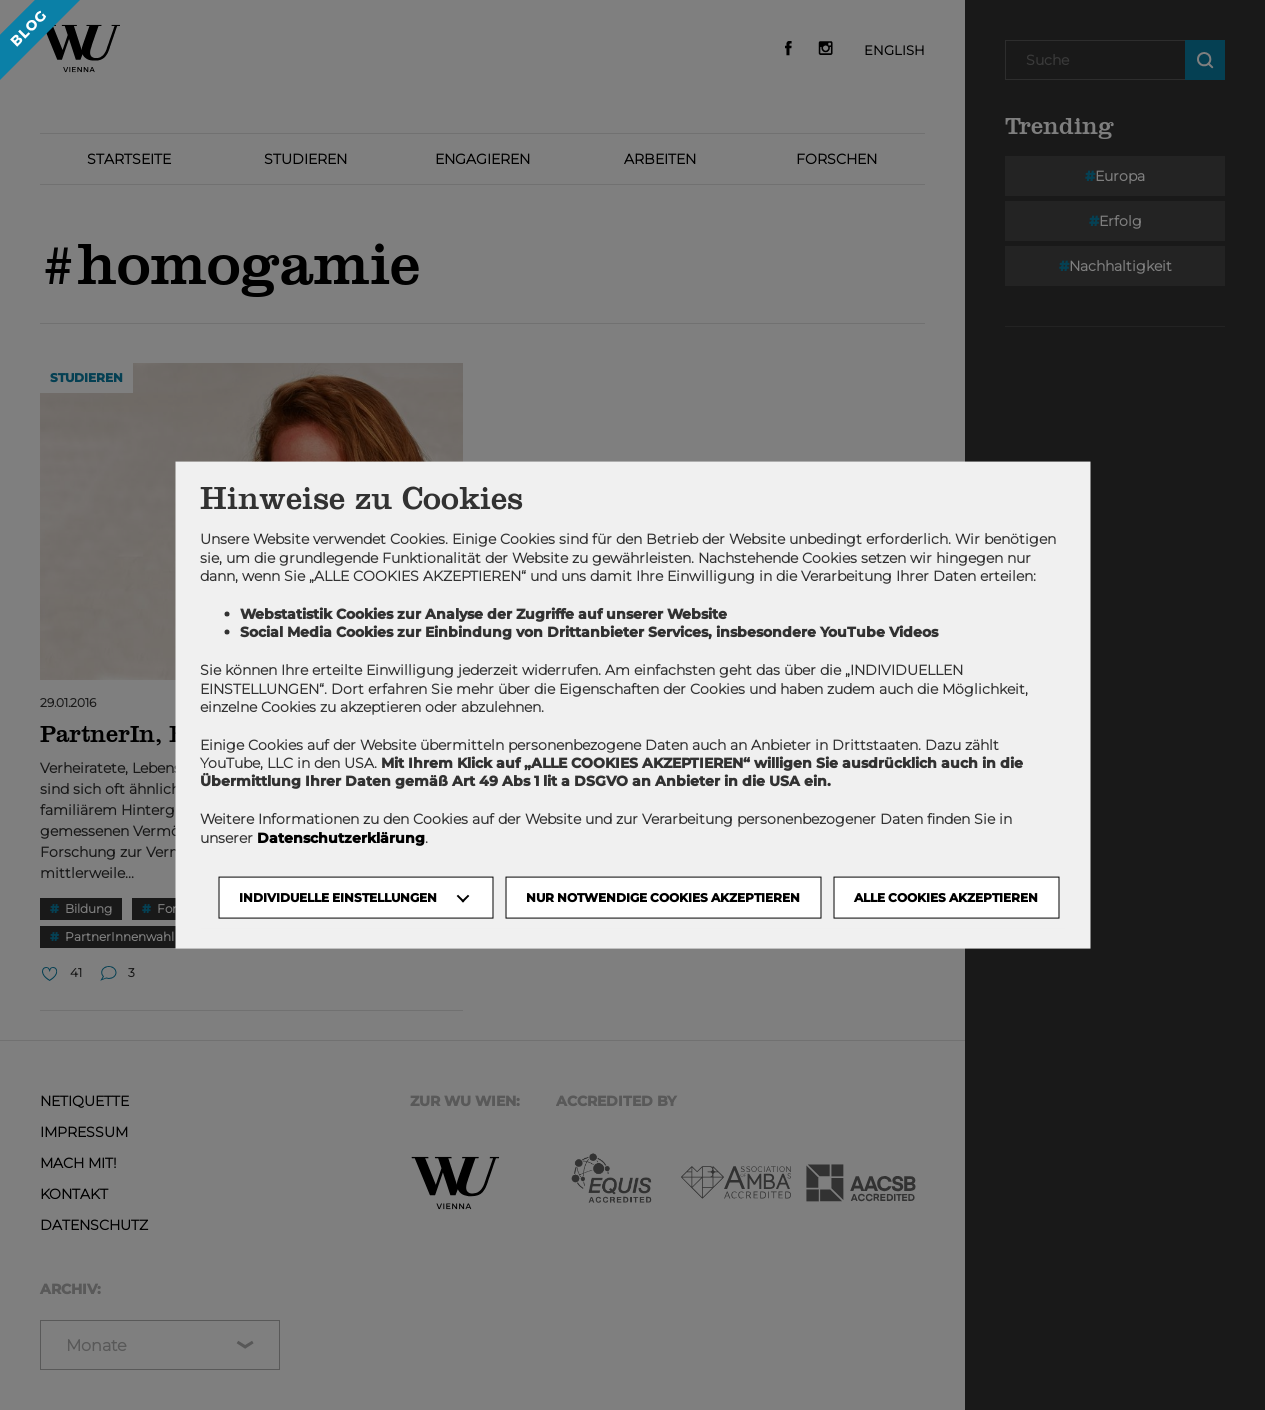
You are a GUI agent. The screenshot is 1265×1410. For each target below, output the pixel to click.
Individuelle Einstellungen (338, 896)
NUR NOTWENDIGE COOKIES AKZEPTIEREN (663, 896)
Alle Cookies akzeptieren (946, 896)
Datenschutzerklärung (341, 837)
